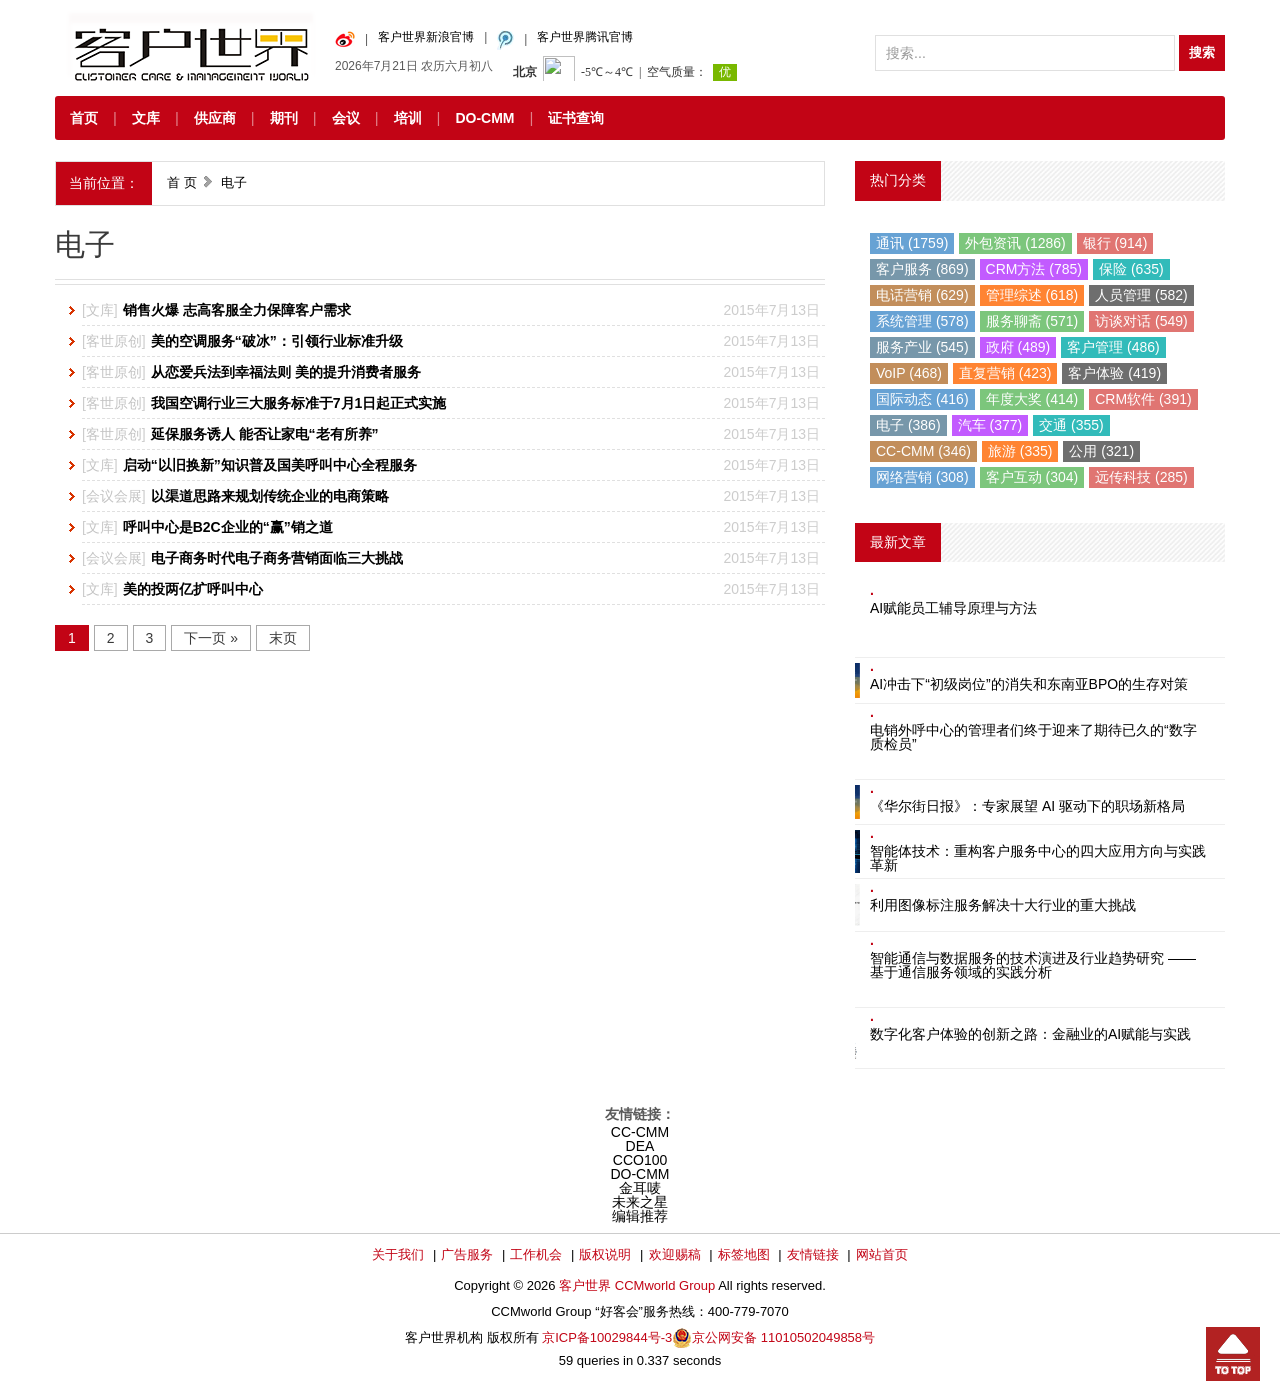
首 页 (182, 182)
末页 (283, 638)
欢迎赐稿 (675, 1254)
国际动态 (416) (922, 399)
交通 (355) (1071, 425)
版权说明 (605, 1254)
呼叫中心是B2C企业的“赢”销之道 (228, 527)
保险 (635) (1131, 269)
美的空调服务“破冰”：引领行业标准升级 (277, 341)
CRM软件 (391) (1143, 399)
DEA (640, 1146)
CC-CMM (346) (923, 451)
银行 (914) (1115, 243)
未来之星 (640, 1202)
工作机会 (536, 1254)
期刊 (284, 118)
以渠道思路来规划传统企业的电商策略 (270, 496)
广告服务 (467, 1254)
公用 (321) (1101, 451)
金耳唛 (640, 1188)
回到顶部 (1233, 1354)
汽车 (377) (990, 425)
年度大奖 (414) (1032, 399)
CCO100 (640, 1160)
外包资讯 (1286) (1015, 243)
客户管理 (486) (1113, 347)
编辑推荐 (640, 1216)
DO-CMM (484, 118)
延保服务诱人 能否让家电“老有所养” (265, 434)
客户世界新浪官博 (426, 37)
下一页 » (211, 638)
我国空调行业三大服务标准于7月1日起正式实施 (299, 403)
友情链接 (813, 1254)
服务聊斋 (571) (1032, 321)
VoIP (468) (909, 373)
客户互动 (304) (1032, 477)
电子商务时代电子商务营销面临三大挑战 (277, 558)
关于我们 (398, 1254)
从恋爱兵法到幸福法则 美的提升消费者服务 (286, 372)
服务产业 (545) (922, 347)
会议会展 (114, 496)
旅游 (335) (1020, 451)
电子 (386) (908, 425)
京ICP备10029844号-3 (607, 1337)
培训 (408, 118)
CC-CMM (640, 1132)
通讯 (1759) (912, 243)
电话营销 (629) (922, 295)
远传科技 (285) (1141, 477)
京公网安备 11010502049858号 (783, 1337)
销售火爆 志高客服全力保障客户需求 (237, 310)
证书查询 (576, 118)
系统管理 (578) (922, 321)
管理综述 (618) (1032, 295)
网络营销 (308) (922, 477)
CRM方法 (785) (1034, 269)
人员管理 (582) (1141, 295)
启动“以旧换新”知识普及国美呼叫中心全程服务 (270, 465)
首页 (84, 118)
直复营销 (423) (1005, 373)
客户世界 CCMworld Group (638, 1285)
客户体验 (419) (1114, 373)
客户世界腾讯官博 (585, 37)
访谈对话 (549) (1141, 321)
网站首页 (882, 1254)
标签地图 (744, 1254)
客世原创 (114, 341)
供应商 (215, 118)
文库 (146, 118)
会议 (346, 118)
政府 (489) (1018, 347)
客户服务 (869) (922, 269)
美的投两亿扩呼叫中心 (193, 589)
